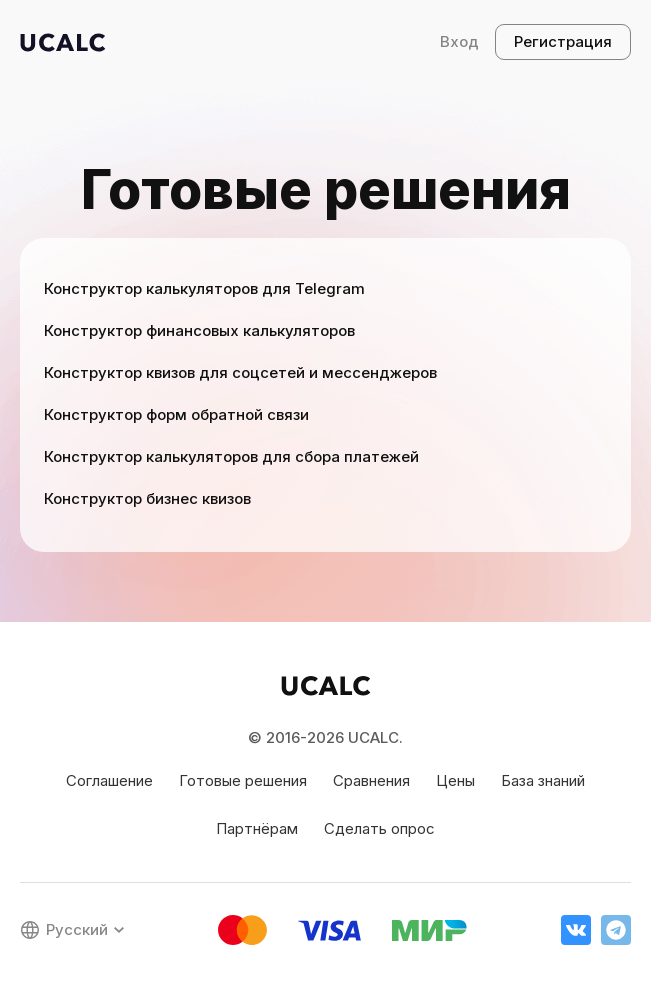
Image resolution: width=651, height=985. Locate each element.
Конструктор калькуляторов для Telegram (204, 288)
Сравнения (371, 780)
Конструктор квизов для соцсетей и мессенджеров (240, 372)
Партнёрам (257, 828)
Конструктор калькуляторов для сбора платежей (231, 456)
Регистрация (563, 41)
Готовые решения (243, 780)
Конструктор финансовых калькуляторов (199, 330)
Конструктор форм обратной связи (176, 414)
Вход (459, 41)
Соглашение (109, 780)
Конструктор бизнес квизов (147, 498)
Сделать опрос (379, 828)
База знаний (543, 780)
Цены (455, 780)
